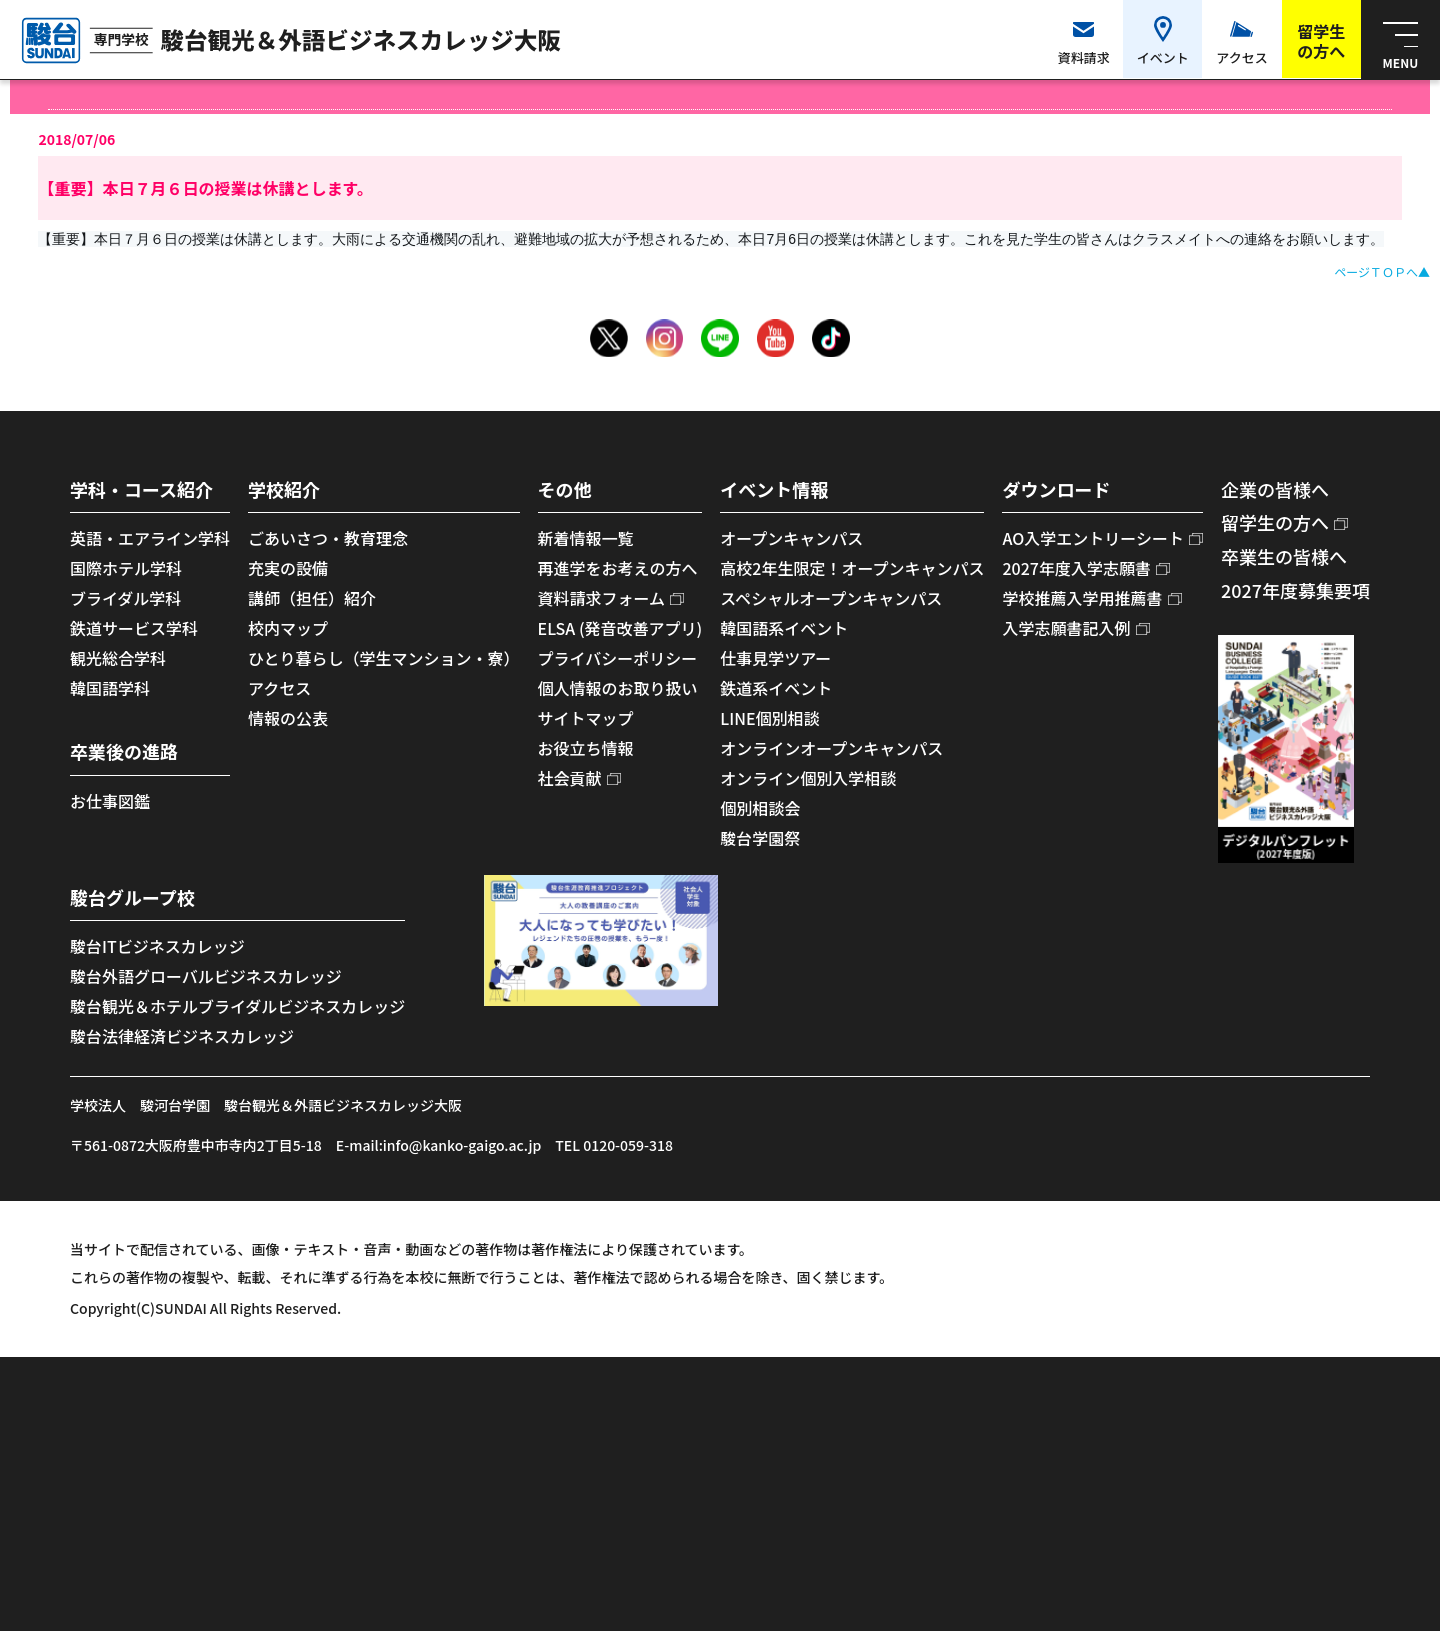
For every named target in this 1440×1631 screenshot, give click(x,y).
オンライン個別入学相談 (808, 778)
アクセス (279, 688)
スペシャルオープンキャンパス (831, 598)
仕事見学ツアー (775, 658)
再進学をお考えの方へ (618, 568)
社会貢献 (570, 778)
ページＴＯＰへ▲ (1382, 271)
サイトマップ (586, 718)
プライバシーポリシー (618, 658)
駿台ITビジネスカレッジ (157, 946)
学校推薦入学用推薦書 (1082, 598)
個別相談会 (760, 808)
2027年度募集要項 (1295, 590)
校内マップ (288, 628)
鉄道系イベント (776, 688)
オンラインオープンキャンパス (831, 748)
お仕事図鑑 (110, 801)
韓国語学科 (110, 688)
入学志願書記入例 (1066, 628)
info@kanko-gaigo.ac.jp (462, 1145)
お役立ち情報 (586, 748)
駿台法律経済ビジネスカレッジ (182, 1036)
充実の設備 (288, 568)
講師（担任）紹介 (312, 598)
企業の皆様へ (1275, 489)
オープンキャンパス (791, 538)
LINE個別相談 (769, 718)
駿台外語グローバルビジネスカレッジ (206, 976)
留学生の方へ (1275, 522)
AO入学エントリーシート (1092, 538)
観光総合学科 (118, 658)
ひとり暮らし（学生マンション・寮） (384, 658)
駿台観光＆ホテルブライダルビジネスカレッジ (237, 1006)
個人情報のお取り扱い (618, 688)
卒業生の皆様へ (1284, 556)
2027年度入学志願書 (1076, 568)
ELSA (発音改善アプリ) (620, 628)
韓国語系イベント (784, 628)
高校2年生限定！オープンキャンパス (852, 568)
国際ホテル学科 (126, 568)
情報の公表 (288, 718)
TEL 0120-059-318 (614, 1145)
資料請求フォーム (602, 598)
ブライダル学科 (125, 598)
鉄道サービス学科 (134, 628)
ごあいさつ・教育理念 (328, 538)
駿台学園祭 (760, 838)
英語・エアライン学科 (150, 538)
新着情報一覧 (586, 538)
